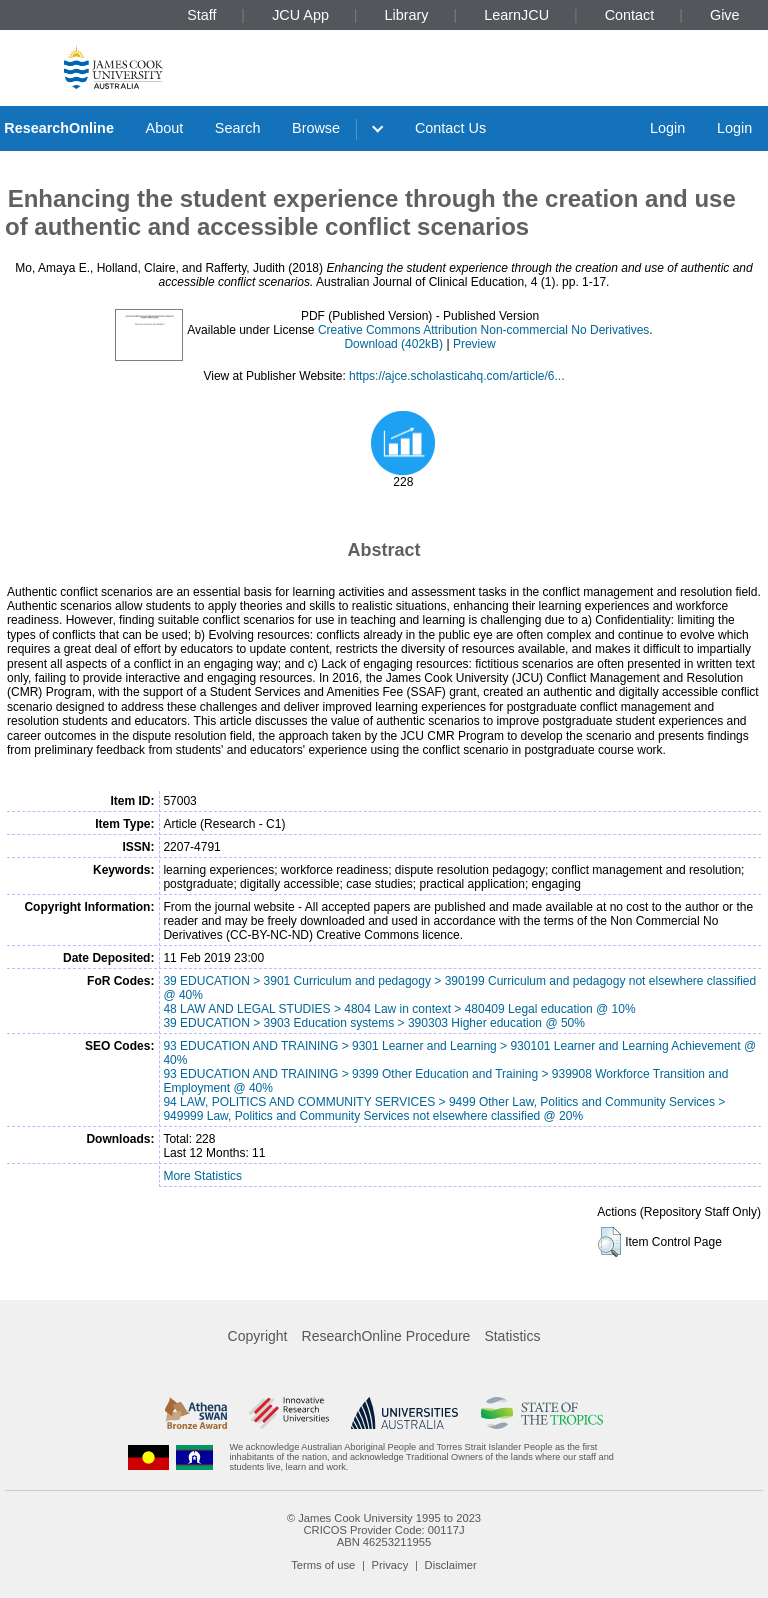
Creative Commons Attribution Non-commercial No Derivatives (483, 330)
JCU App (300, 15)
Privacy (390, 1565)
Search (238, 128)
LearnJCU (516, 15)
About (165, 128)
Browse (316, 128)
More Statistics (202, 1176)
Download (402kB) (393, 344)
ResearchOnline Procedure (386, 1336)
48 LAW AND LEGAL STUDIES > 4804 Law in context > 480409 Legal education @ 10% (399, 1009)
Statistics (512, 1336)
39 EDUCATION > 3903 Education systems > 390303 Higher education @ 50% (374, 1023)
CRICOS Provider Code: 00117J (383, 1530)
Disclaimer (451, 1565)
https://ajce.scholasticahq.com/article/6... (456, 376)
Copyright (258, 1336)
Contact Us (450, 128)
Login (667, 128)
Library (407, 15)
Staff (201, 15)
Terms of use (323, 1565)
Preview (474, 344)
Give (725, 15)
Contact (630, 15)
